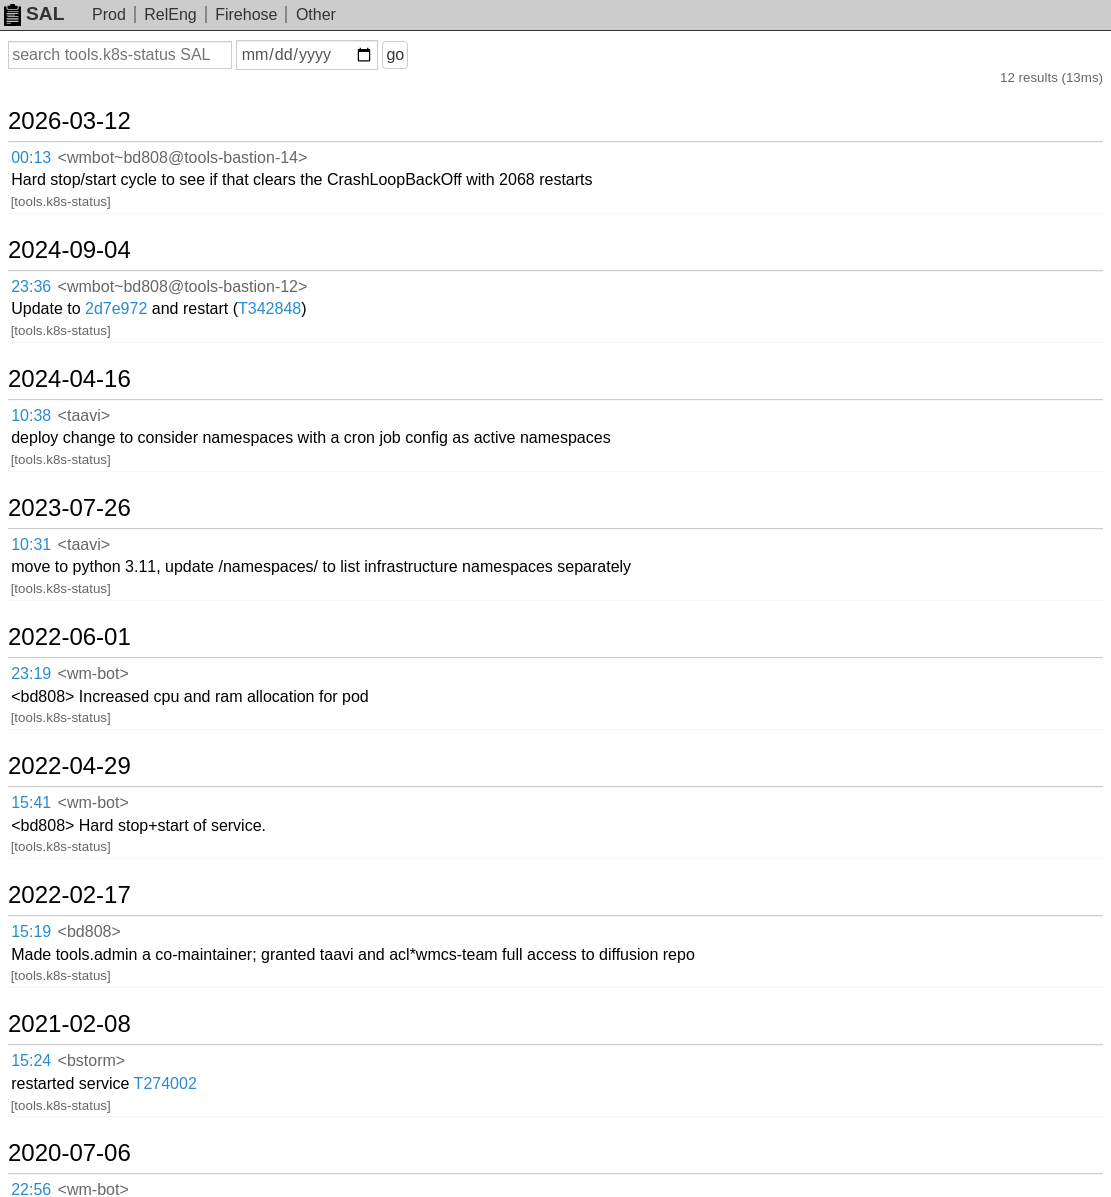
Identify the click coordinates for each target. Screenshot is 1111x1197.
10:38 (31, 415)
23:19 (31, 673)
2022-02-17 (69, 895)
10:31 (31, 544)
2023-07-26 (69, 508)
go (395, 54)
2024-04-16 (69, 379)
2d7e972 (116, 308)
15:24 (31, 1060)
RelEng (170, 14)
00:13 (31, 157)
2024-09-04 (69, 250)
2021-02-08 (69, 1024)
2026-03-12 (69, 121)
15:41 (31, 802)
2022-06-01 (69, 637)
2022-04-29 (69, 766)
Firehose (246, 14)
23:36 (31, 286)
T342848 (269, 308)
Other (316, 14)
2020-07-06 (69, 1153)
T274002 (165, 1083)
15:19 (31, 931)
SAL (34, 13)
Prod (109, 14)
